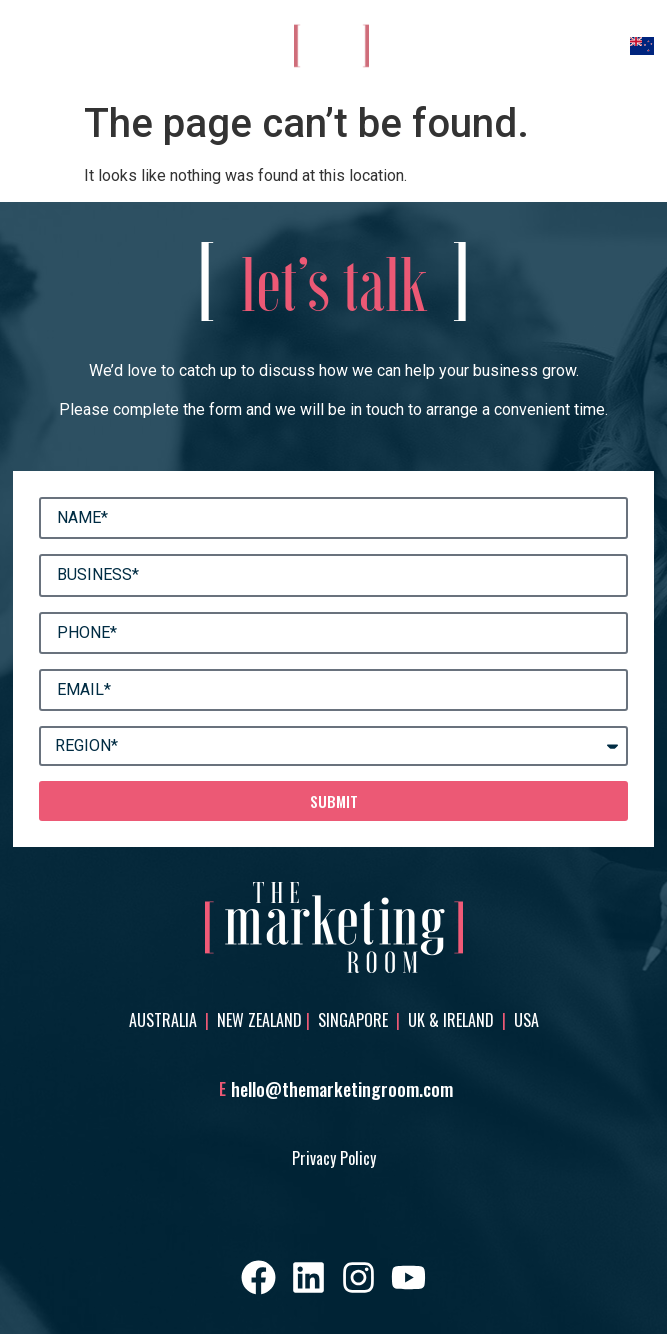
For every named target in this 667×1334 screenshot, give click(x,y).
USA (526, 1020)
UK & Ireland (453, 1020)
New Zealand (259, 1020)
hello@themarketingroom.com (342, 1089)
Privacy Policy (334, 1158)
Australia (165, 1020)
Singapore (353, 1020)
